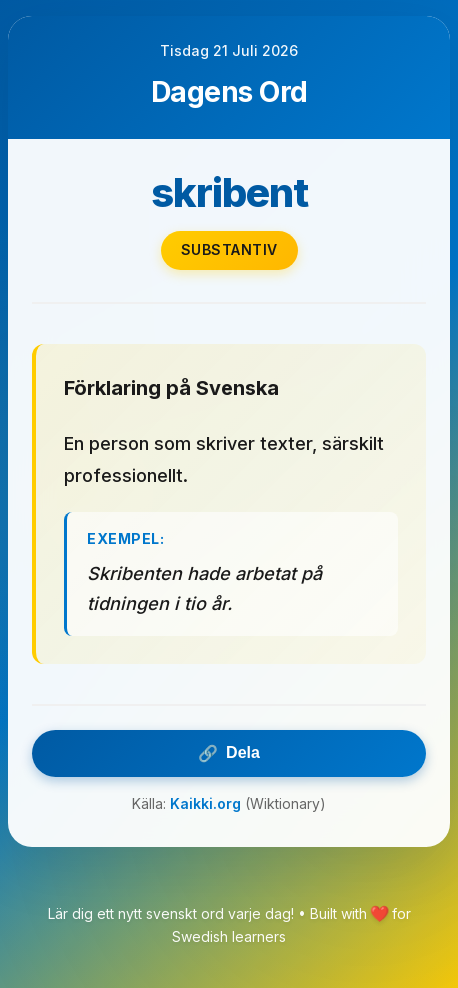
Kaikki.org (205, 803)
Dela (229, 753)
